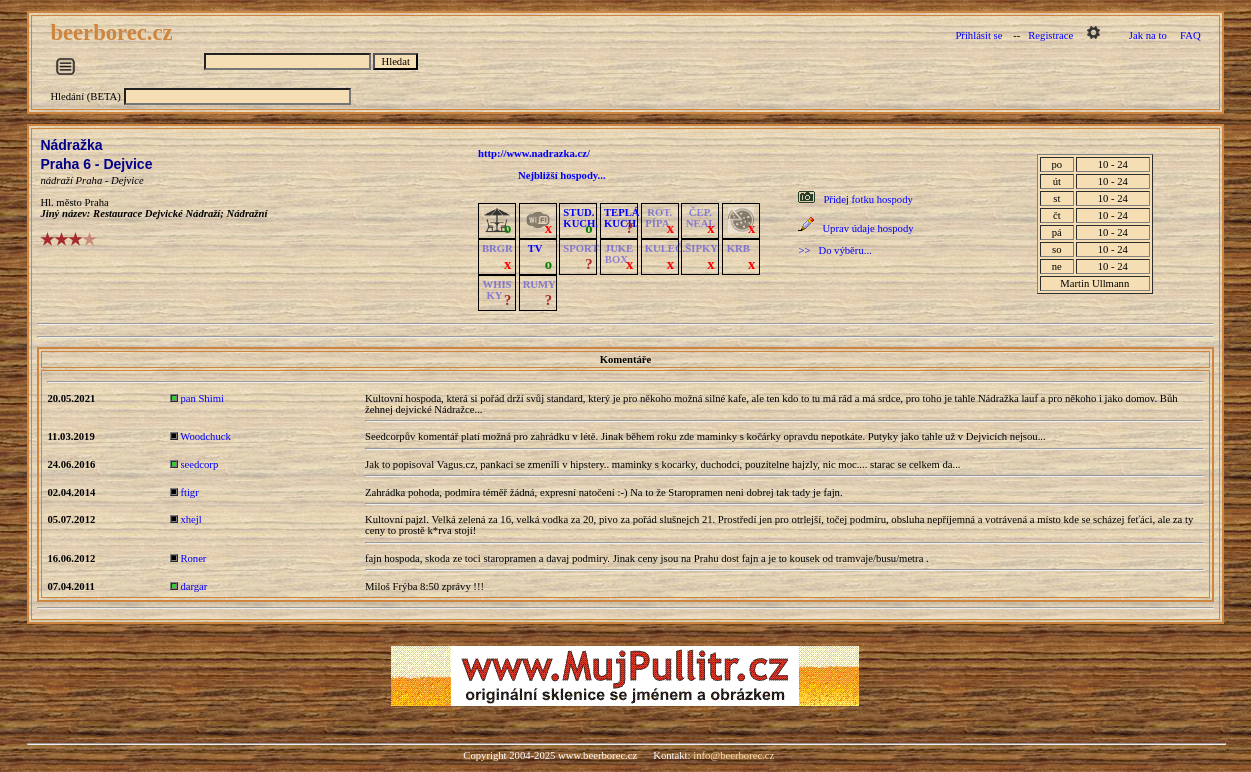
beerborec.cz (114, 32)
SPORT (580, 248)
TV (535, 248)
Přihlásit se (978, 35)
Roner (193, 558)
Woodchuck (205, 436)
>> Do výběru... (834, 250)
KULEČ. (665, 248)
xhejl (190, 519)
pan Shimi (202, 398)
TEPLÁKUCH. (622, 218)
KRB (738, 248)
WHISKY (496, 290)
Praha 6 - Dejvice (96, 164)
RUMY (539, 284)
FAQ (1190, 35)
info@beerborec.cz (733, 755)
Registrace (1050, 35)
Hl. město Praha (74, 202)
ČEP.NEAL (700, 218)
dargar (193, 586)
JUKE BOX (619, 254)
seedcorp (199, 464)
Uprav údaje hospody (867, 228)
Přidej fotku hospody (867, 199)
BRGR (497, 248)
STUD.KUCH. (580, 218)
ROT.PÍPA (658, 218)
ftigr (189, 492)
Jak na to (1148, 35)
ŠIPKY (701, 248)
